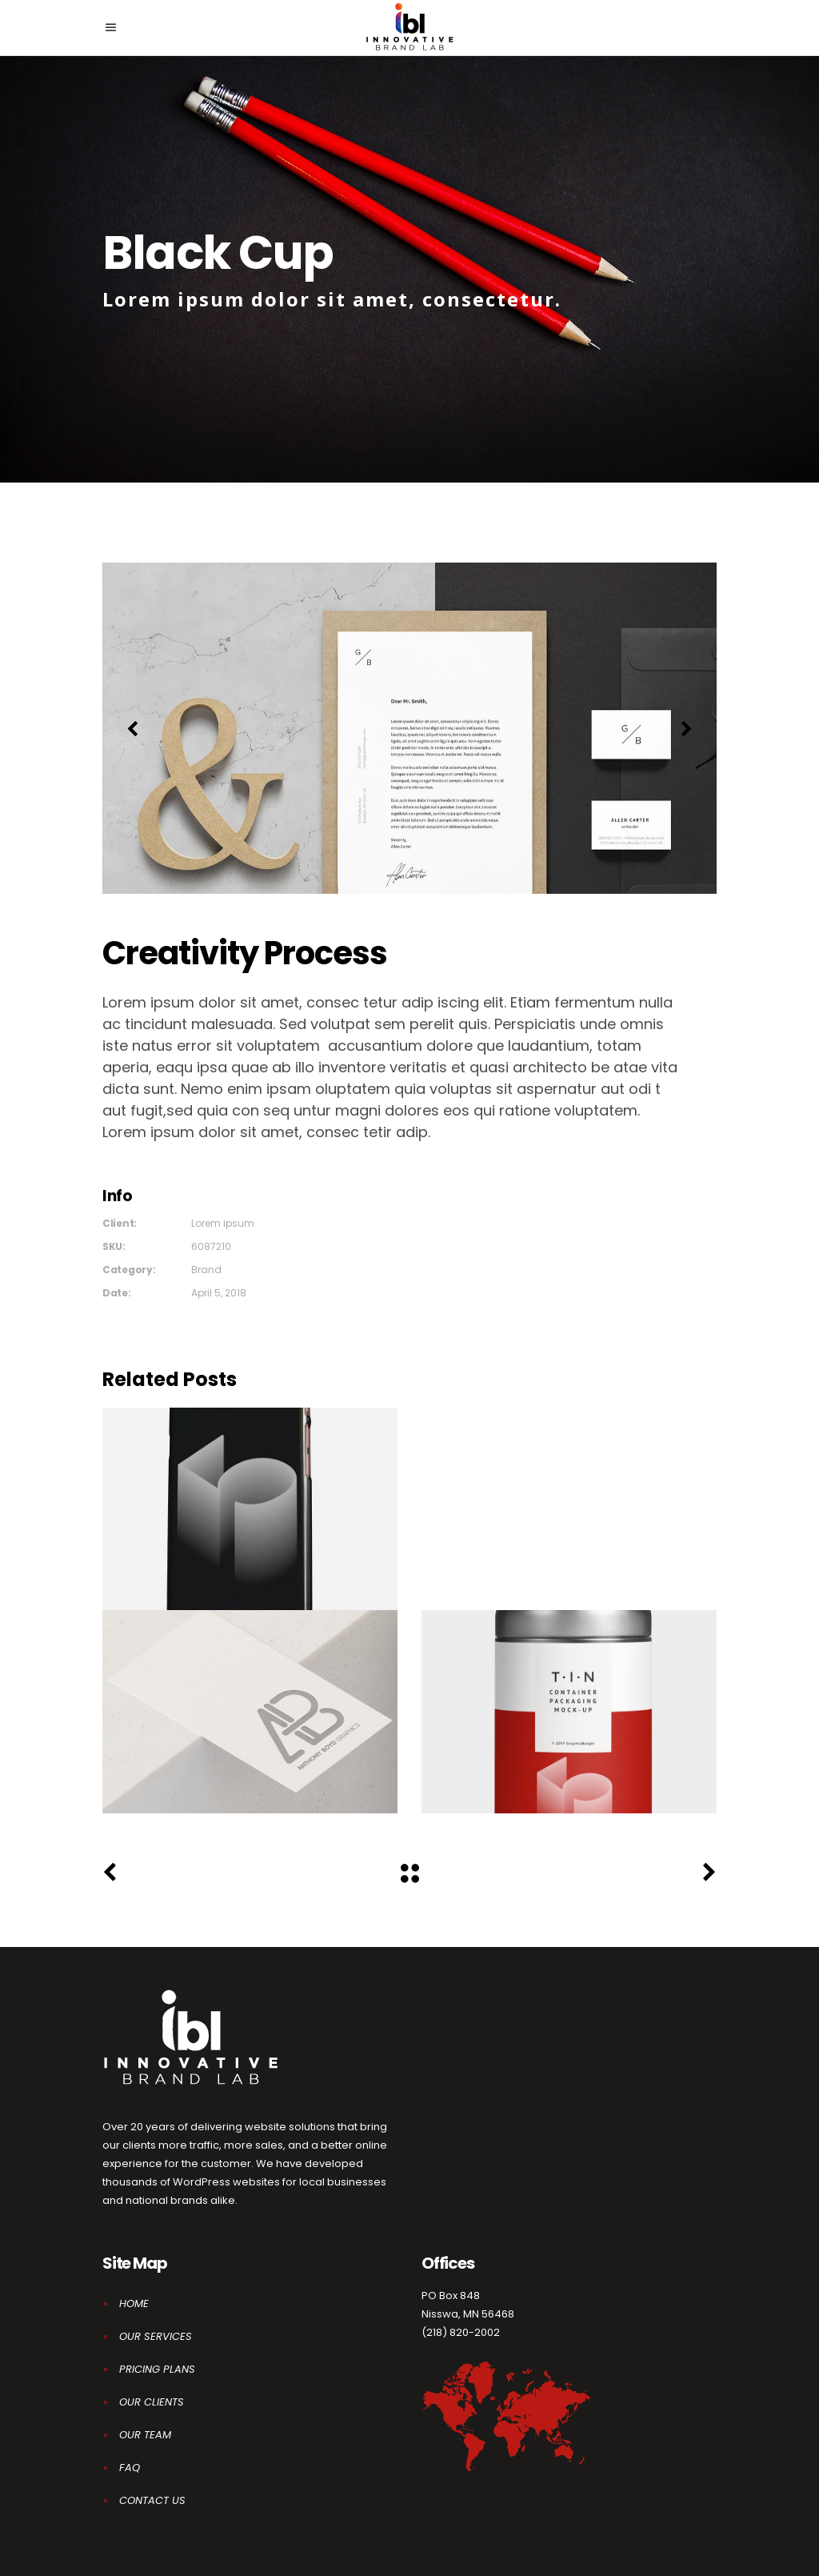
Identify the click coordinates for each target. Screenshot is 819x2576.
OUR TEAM (145, 2434)
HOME (134, 2303)
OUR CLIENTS (151, 2402)
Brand (206, 1269)
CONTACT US (152, 2500)
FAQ (129, 2467)
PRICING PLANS (157, 2369)
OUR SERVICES (155, 2336)
